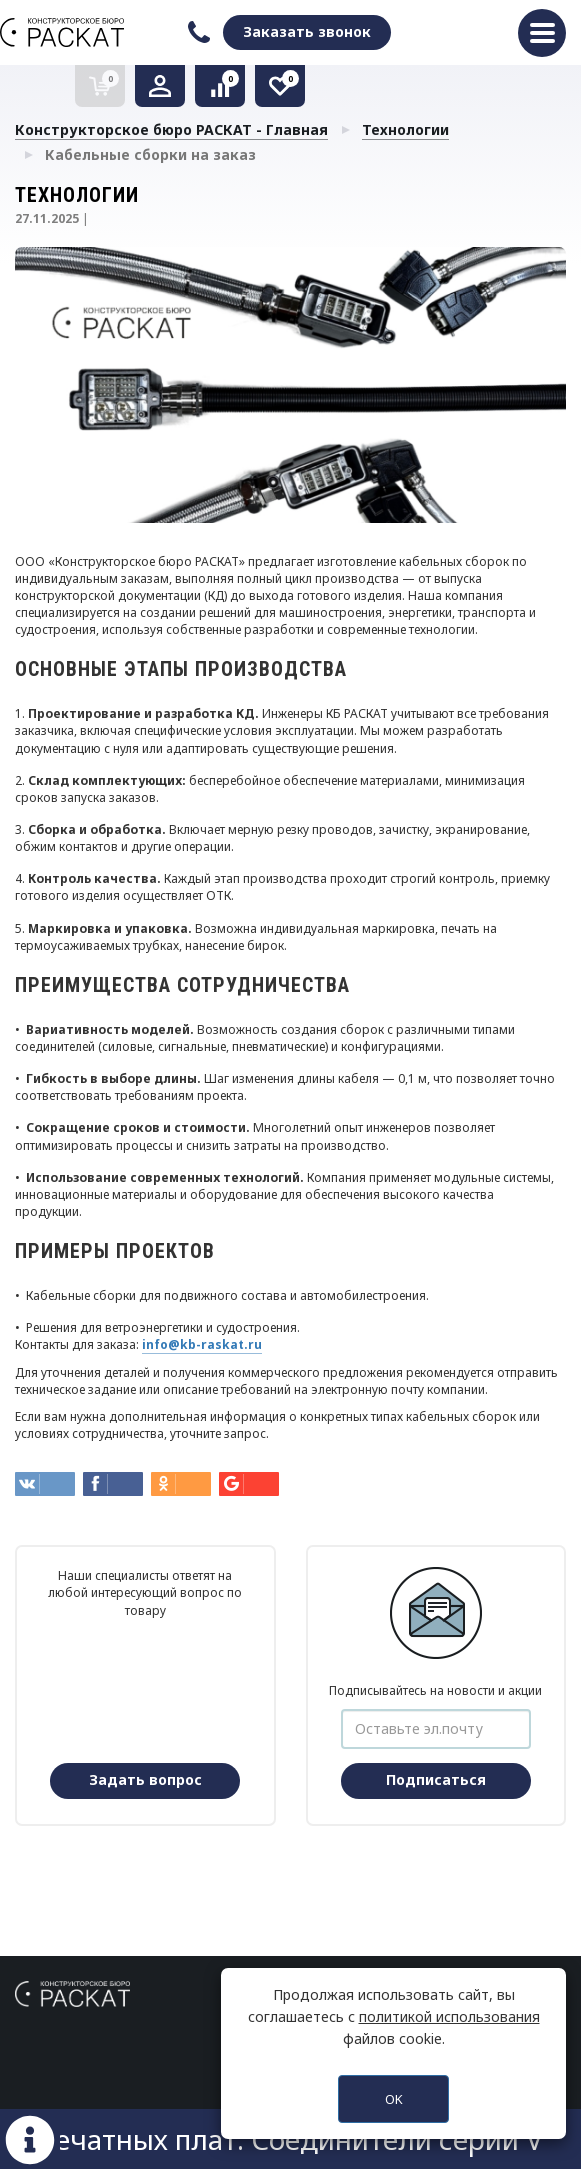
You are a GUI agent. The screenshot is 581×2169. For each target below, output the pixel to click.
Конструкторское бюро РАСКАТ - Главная (171, 129)
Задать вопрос (145, 1779)
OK (394, 2099)
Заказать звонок (307, 31)
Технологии (405, 129)
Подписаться (436, 1779)
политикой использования (449, 2016)
